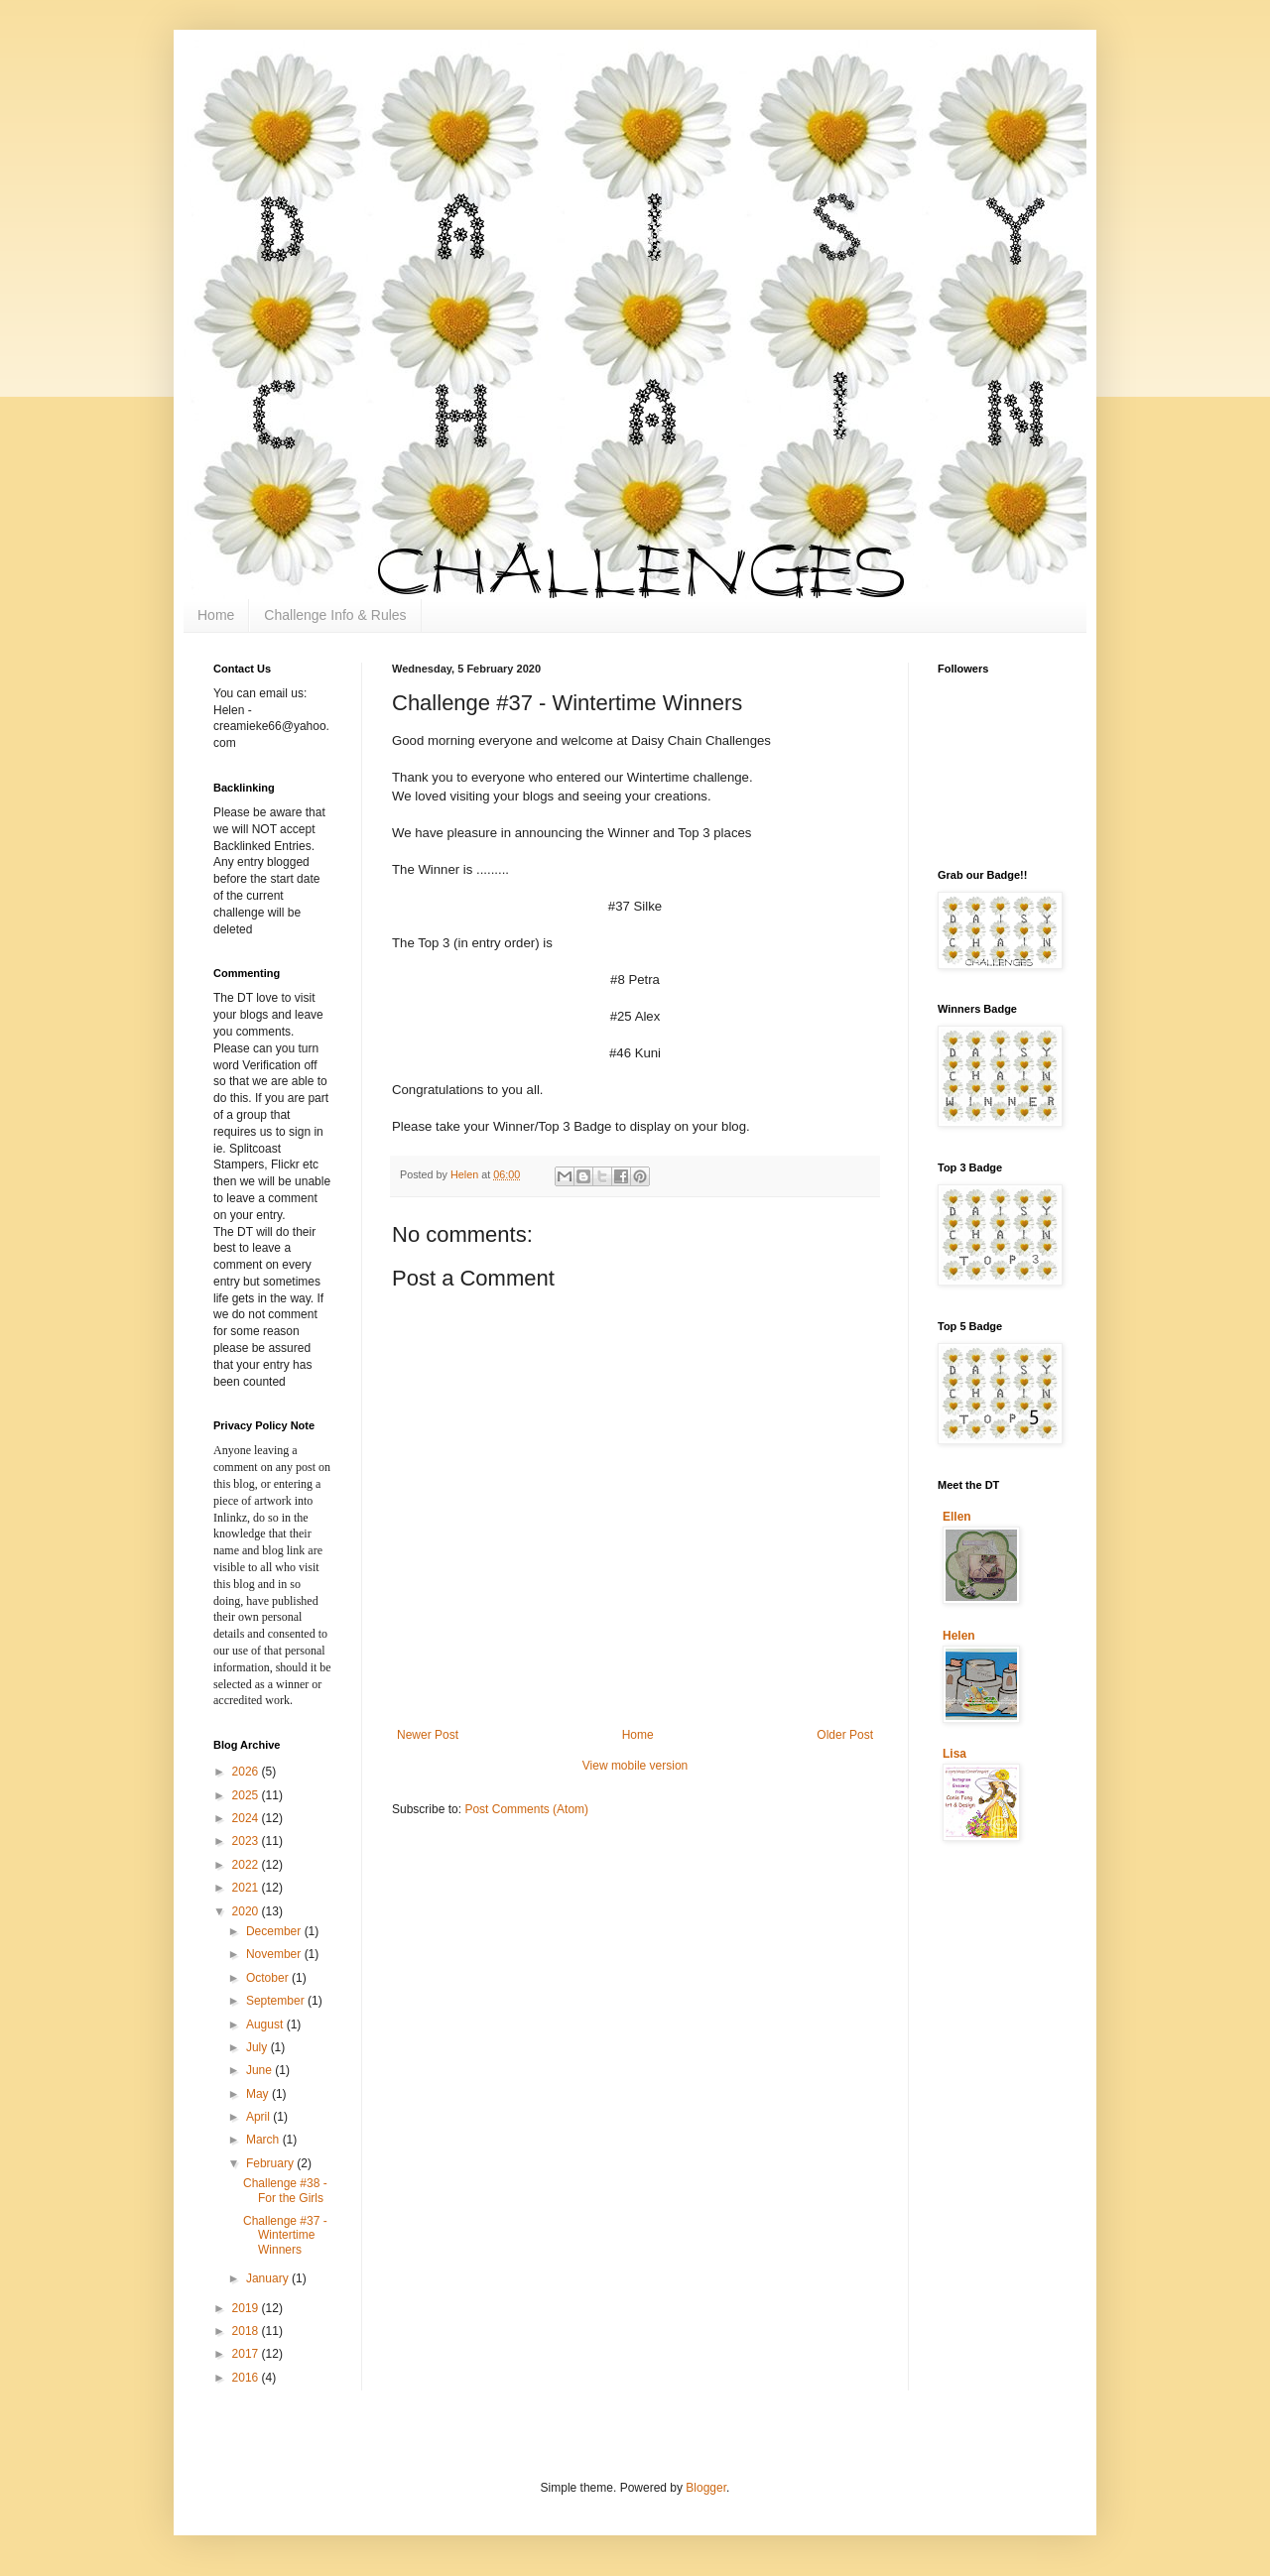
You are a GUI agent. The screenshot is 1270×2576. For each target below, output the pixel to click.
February (271, 2163)
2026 (247, 1772)
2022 (247, 1865)
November (275, 1954)
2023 (247, 1841)
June (260, 2070)
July (258, 2047)
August (266, 2024)
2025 (247, 1795)
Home (215, 615)
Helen (959, 1636)
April (259, 2117)
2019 (247, 2308)
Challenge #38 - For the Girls (285, 2190)
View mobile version (635, 1766)
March (264, 2140)
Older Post (845, 1735)
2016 (247, 2378)
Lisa (954, 1754)
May (259, 2094)
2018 (247, 2331)
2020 (247, 1911)
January (269, 2278)
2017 (247, 2354)
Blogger (706, 2488)
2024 (247, 1818)
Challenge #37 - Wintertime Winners (285, 2235)
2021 (247, 1888)
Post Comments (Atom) (526, 1809)
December (275, 1931)
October (269, 1978)
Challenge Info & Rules (335, 615)
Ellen (957, 1517)
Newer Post (427, 1735)
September (277, 2001)
